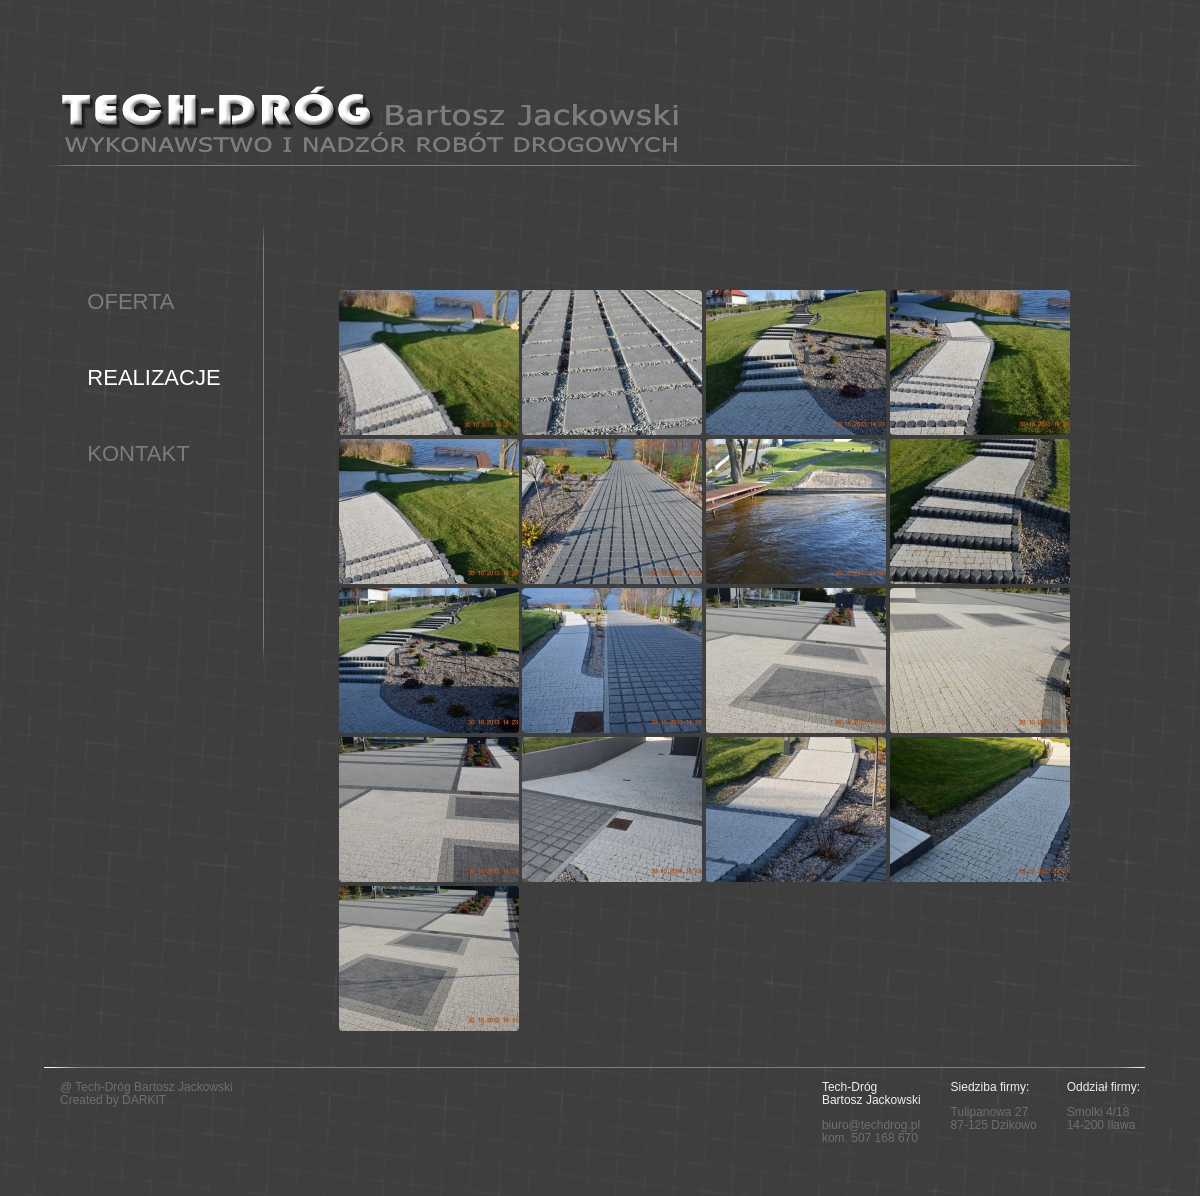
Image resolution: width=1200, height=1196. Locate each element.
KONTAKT (138, 453)
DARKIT (144, 1100)
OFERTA (130, 301)
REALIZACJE (153, 377)
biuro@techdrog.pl (871, 1125)
